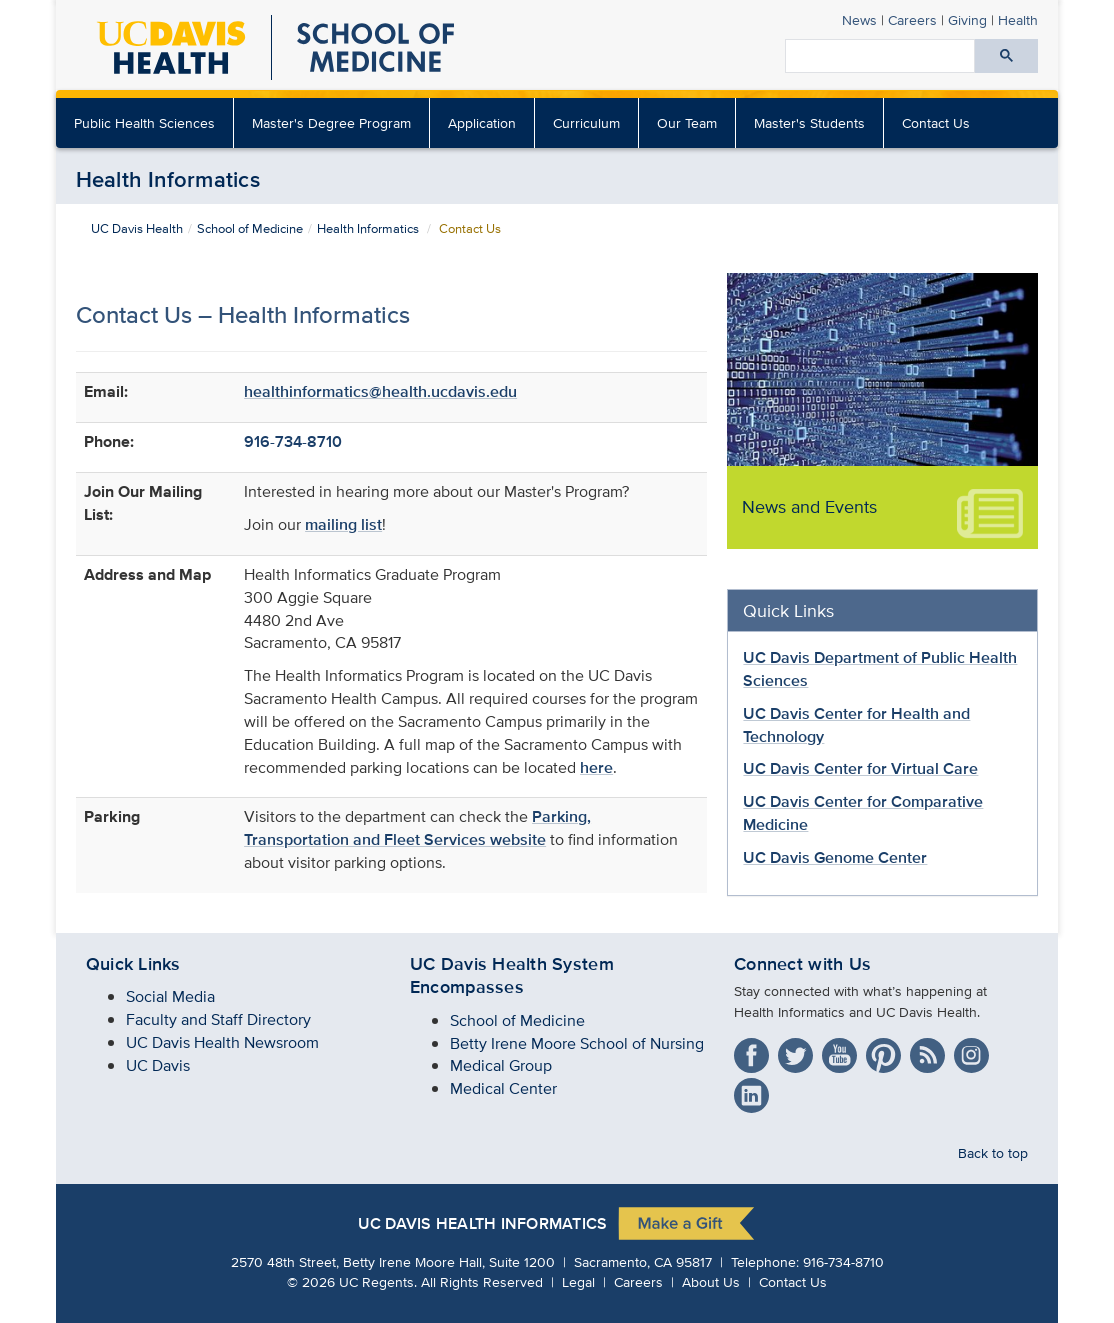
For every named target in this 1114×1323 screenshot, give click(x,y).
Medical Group (501, 1065)
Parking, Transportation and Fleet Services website (417, 828)
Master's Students (809, 122)
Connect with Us (802, 964)
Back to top (993, 1152)
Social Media (170, 996)
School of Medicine (250, 228)
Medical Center (503, 1088)
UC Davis (158, 1065)
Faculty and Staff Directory (218, 1019)
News (859, 19)
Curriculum (586, 122)
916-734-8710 (293, 441)
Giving (967, 19)
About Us (711, 1281)
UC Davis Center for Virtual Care (860, 768)
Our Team (687, 122)
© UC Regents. (352, 1281)
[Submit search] (1006, 56)
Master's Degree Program (331, 122)
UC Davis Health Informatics (482, 1223)
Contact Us (936, 122)
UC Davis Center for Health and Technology (856, 725)
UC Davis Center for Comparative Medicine (863, 813)
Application (482, 122)
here (596, 767)
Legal (578, 1281)
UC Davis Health (137, 228)
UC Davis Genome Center (835, 857)
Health (1018, 19)
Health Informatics (168, 179)
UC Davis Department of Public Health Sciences (880, 669)
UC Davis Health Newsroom (222, 1042)
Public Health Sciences (144, 122)
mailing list (343, 524)
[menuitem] (482, 123)
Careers (912, 19)
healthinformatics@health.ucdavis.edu (380, 391)
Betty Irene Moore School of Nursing (577, 1043)
